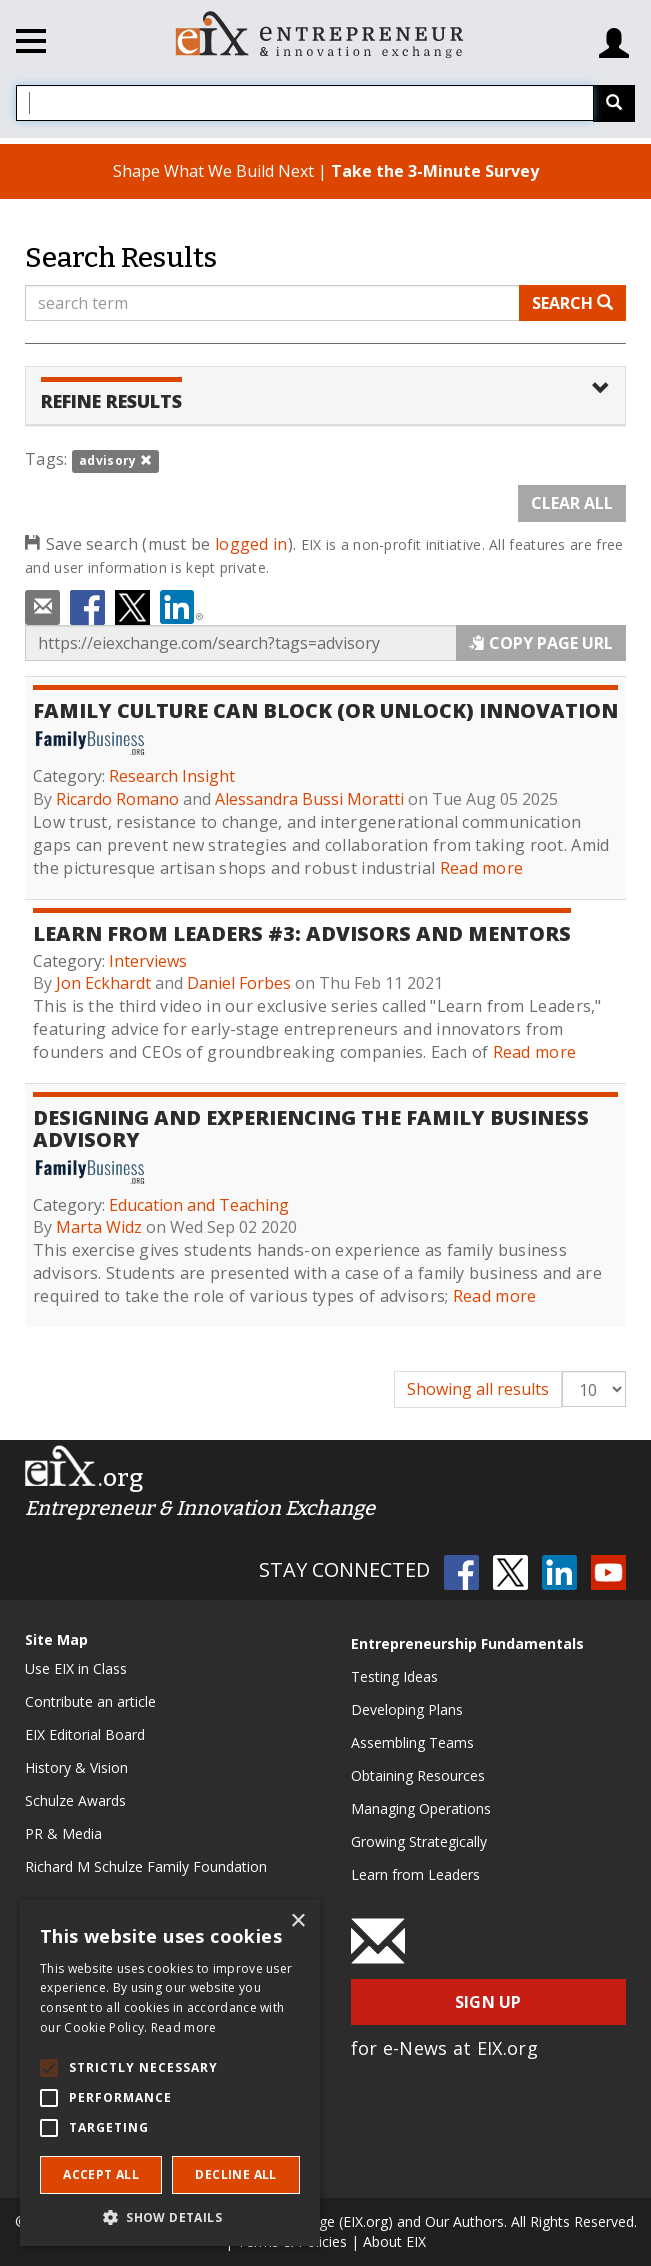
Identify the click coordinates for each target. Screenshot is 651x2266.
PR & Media (63, 1833)
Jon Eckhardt (103, 983)
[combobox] (305, 103)
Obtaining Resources (418, 1775)
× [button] (297, 1921)
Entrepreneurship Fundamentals (467, 1643)
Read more (482, 868)
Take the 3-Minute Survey (435, 171)
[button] (170, 2216)
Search (572, 303)
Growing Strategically (419, 1841)
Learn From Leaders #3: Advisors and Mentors (302, 933)
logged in (251, 544)
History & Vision (76, 1767)
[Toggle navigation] (31, 44)
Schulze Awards (75, 1800)
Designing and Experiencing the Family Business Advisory (311, 1128)
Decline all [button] (235, 2174)
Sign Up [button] (488, 2002)
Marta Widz (99, 1227)
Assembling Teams (412, 1742)
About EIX (394, 2241)
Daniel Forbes (239, 983)
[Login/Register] (614, 35)
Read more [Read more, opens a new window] (184, 2027)
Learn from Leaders (415, 1874)
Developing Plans (407, 1709)
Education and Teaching (199, 1205)
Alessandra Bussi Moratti (309, 799)
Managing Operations (421, 1808)
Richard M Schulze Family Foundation (146, 1866)
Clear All (572, 503)
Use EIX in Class (76, 1668)
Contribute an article (90, 1701)
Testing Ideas (394, 1676)
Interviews (148, 961)
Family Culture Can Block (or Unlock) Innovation (325, 710)
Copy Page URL (541, 643)
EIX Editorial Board (85, 1734)
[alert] (170, 2073)
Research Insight (172, 776)
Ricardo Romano (117, 799)
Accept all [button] (101, 2174)
